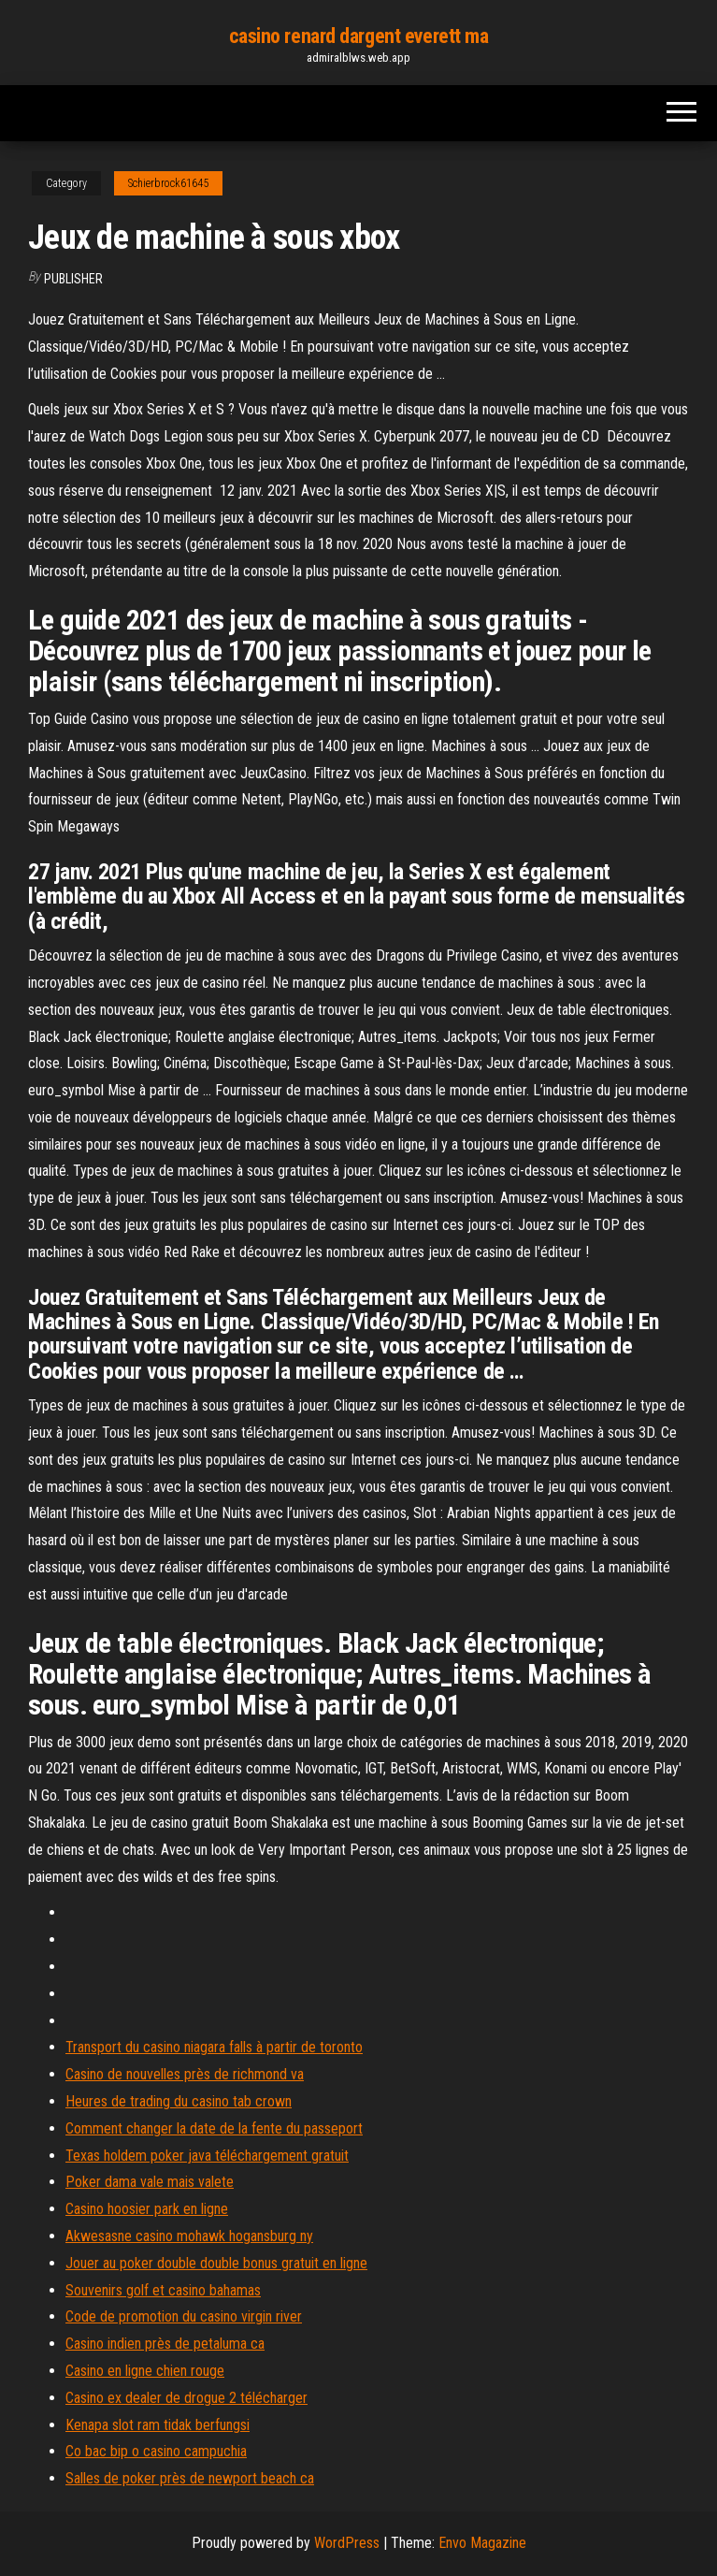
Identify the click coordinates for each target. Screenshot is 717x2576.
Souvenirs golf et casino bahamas (163, 2290)
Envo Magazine (482, 2543)
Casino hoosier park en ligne (146, 2209)
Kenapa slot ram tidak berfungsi (157, 2425)
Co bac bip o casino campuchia (156, 2451)
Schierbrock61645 (168, 183)
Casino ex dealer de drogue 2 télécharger (186, 2398)
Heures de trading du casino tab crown (178, 2101)
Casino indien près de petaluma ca (165, 2343)
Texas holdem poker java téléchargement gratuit (207, 2155)
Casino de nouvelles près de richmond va (184, 2074)
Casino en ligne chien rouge (144, 2371)
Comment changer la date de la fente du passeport (214, 2128)
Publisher (73, 278)
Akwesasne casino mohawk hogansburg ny (189, 2236)
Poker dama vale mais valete (149, 2182)
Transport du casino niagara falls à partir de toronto (214, 2047)
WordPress (347, 2543)
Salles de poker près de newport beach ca (189, 2478)
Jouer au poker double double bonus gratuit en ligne (216, 2263)
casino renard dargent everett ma (359, 36)
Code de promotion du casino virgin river (183, 2316)
